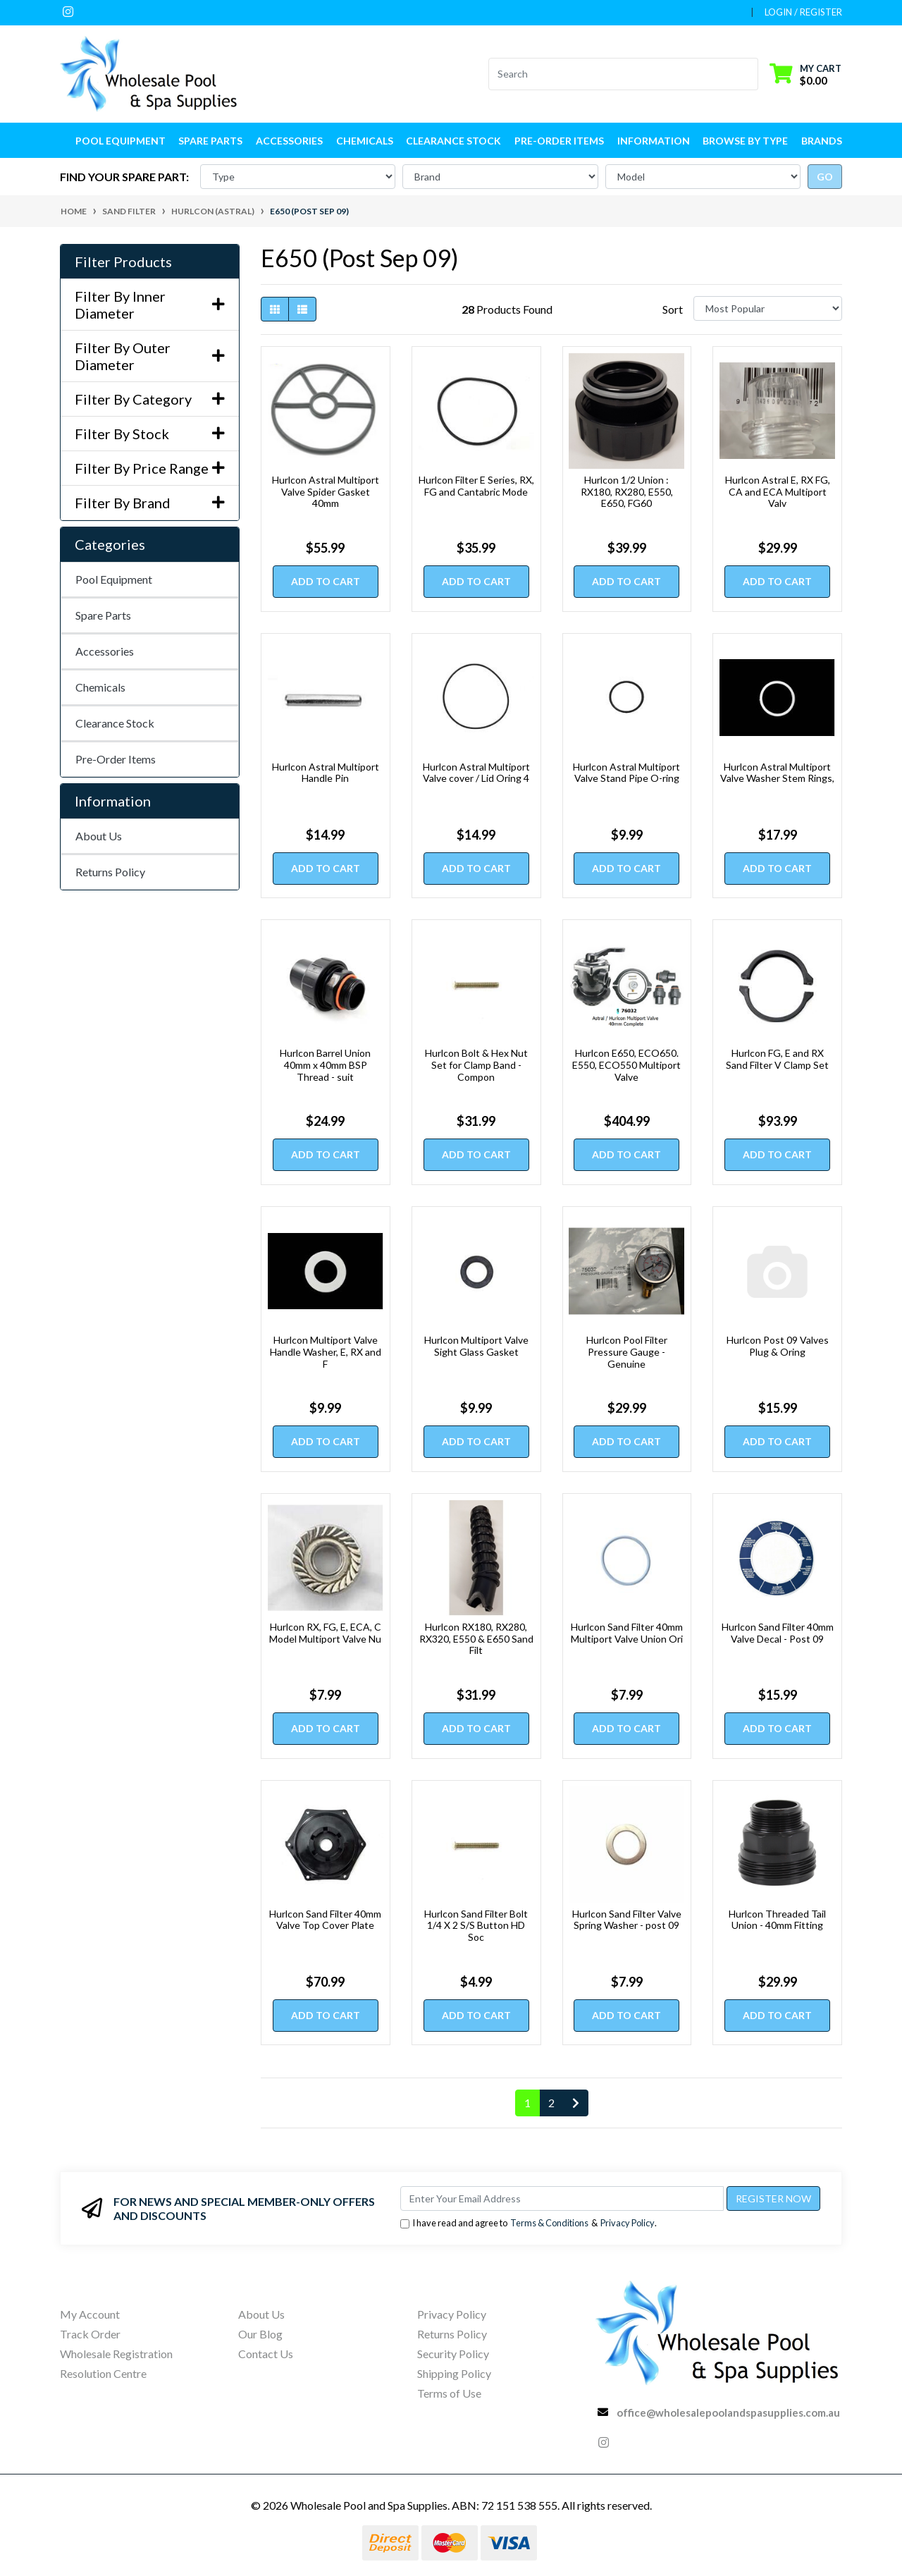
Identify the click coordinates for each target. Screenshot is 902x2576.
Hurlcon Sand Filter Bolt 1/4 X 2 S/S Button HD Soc (476, 1926)
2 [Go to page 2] (551, 2102)
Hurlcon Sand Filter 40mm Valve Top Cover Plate (325, 1920)
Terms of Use (449, 2393)
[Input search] (614, 74)
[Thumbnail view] (275, 309)
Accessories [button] (289, 141)
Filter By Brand (150, 502)
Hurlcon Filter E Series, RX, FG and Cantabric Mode (476, 486)
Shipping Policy (454, 2373)
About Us (98, 835)
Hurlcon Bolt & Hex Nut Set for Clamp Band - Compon (476, 1065)
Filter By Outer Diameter (150, 356)
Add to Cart (325, 581)
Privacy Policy (627, 2222)
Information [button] (653, 141)
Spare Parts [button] (210, 141)
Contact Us (265, 2353)
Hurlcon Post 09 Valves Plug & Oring (778, 1346)
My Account (90, 2314)
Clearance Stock (453, 141)
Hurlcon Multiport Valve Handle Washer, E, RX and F (325, 1352)
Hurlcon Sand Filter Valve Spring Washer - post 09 (626, 1920)
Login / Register (803, 12)
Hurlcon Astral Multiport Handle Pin (325, 773)
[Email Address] (562, 2198)
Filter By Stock (150, 433)
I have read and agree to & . (528, 2223)
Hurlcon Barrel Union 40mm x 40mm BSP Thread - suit (325, 1065)
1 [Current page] (527, 2102)
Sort (672, 309)
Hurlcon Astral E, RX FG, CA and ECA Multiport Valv (777, 492)
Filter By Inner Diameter (150, 304)
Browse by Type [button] (745, 141)
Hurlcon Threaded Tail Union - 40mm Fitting (777, 1920)
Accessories (104, 651)
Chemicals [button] (364, 141)
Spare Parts (103, 615)
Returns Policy (110, 871)
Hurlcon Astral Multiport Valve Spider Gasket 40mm (325, 492)
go (825, 177)
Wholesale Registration (116, 2353)
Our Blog (260, 2334)
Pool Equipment (113, 579)
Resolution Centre (103, 2373)
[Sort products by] (767, 308)
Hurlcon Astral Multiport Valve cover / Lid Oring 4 (476, 773)
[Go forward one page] (575, 2103)
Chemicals (100, 687)
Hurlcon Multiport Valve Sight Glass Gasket (476, 1346)
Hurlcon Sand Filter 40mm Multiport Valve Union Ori (627, 1633)
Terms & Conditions (549, 2222)
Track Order (90, 2334)
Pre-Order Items (559, 141)
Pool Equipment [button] (120, 141)
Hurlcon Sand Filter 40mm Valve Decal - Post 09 (778, 1633)
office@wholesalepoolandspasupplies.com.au (728, 2412)
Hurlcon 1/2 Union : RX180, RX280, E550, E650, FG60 (627, 492)
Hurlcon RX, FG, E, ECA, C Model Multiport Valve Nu (325, 1633)
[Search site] (749, 74)
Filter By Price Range (150, 468)
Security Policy (453, 2353)
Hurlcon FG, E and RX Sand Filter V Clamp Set (777, 1059)
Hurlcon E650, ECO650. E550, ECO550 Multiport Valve (626, 1065)
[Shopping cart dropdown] (805, 74)
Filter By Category (150, 399)
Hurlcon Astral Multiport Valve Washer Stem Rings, (777, 773)
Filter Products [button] (123, 261)
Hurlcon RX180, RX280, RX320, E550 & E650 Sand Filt (476, 1639)
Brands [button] (821, 141)
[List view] (302, 309)
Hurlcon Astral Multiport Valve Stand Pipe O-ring (626, 773)
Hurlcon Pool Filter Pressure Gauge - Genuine (626, 1352)
